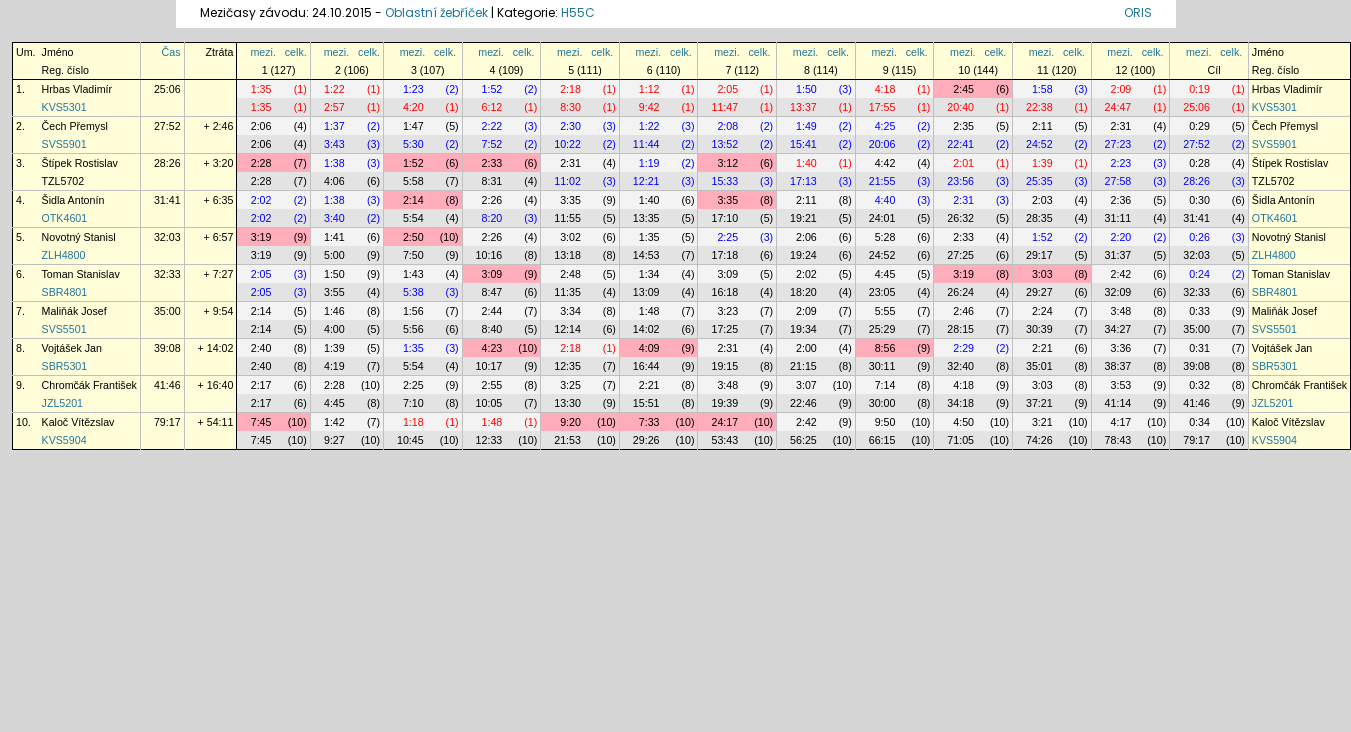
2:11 (1042, 126)
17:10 (724, 218)
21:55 (882, 181)
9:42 (649, 107)
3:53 (1121, 385)
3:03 (1042, 274)
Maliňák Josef (74, 311)
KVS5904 (64, 440)
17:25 (724, 329)
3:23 (727, 311)
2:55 (492, 385)
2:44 (492, 311)
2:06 (261, 126)
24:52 (1039, 144)
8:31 (492, 181)
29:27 (1039, 292)
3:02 (570, 237)
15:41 (803, 144)
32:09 (1118, 292)
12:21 (646, 181)
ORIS (1138, 12)
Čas (171, 52)
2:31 (1121, 126)
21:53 (567, 440)
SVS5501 (64, 329)
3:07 (806, 385)
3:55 (334, 292)
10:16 (489, 255)
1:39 (1042, 163)
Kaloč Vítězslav (78, 422)
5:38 (413, 292)
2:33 (492, 163)
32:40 (960, 366)
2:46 (963, 311)
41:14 (1118, 403)
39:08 (167, 348)
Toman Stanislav (81, 274)
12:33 (489, 440)
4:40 (885, 200)
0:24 (1199, 274)
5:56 (413, 329)
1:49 (806, 126)
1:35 (261, 89)
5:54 (413, 218)
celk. (296, 52)
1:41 (334, 237)
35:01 (1039, 366)
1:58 (1042, 89)
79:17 (167, 422)
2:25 (727, 237)
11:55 (567, 218)
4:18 (885, 89)
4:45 (885, 274)
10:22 (567, 144)
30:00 (882, 403)
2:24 (1042, 311)
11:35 (567, 292)
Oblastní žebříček (436, 12)
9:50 (885, 422)
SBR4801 (65, 292)
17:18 (724, 255)
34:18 (960, 403)
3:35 (570, 200)
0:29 (1199, 126)
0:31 (1199, 348)
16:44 (646, 366)
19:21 (803, 218)
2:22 (492, 126)
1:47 (413, 126)
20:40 (960, 107)
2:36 (1121, 200)
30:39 (1039, 329)
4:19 (334, 366)
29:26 (646, 440)
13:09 (646, 292)
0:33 (1199, 311)
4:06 (334, 181)
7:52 (492, 144)
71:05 (960, 440)
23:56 (960, 181)
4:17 (1121, 422)
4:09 (649, 348)
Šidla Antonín (73, 200)
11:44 (646, 144)
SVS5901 (64, 144)
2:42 (1121, 274)
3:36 (1121, 348)
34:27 (1118, 329)
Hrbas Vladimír (77, 89)
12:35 (567, 366)
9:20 (570, 422)
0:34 (1199, 422)
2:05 (727, 89)
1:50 (806, 89)
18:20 (803, 292)
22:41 (960, 144)
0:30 (1199, 200)
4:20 (413, 107)
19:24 (803, 255)
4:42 (885, 163)
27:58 (1118, 181)
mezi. (262, 52)
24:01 (882, 218)
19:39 (724, 403)
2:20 (1121, 237)
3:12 (727, 163)
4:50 (963, 422)
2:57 (334, 107)
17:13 (803, 181)
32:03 (167, 237)
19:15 (724, 366)
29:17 (1039, 255)
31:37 (1118, 255)
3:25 (570, 385)
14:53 (646, 255)
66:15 (882, 440)
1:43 (413, 274)
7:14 (885, 385)
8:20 (492, 218)
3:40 (334, 218)
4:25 (885, 126)
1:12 (649, 89)
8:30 (570, 107)
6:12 (492, 107)
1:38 (334, 163)
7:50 (413, 255)
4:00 (334, 329)
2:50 (413, 237)
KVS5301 (64, 107)
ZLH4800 (64, 255)
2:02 (261, 200)
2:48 (570, 274)
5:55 (885, 311)
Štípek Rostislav (80, 163)
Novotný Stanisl (79, 237)
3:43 (334, 144)
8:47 (492, 292)
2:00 (806, 348)
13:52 (724, 144)
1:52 (492, 89)
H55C (578, 12)
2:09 (1121, 89)
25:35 (1039, 181)
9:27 (334, 440)
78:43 (1118, 440)
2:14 (413, 200)
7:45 (261, 422)
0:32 (1199, 385)
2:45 (963, 89)
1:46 (334, 311)
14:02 (646, 329)
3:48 (1121, 311)
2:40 (261, 348)
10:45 (410, 440)
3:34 (570, 311)
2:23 (1121, 163)
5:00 (334, 255)
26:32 (960, 218)
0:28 (1199, 163)
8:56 (885, 348)
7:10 (413, 403)
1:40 (806, 163)
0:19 (1199, 89)
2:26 (492, 200)
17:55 (882, 107)
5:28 (885, 237)
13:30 (567, 403)
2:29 (963, 348)
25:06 (167, 89)
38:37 (1118, 366)
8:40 (492, 329)
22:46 (803, 403)
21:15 (803, 366)
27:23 (1118, 144)
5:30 (413, 144)
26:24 (960, 292)
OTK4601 (65, 218)
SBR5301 (65, 366)
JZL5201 (62, 403)
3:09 (492, 274)
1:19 (649, 163)
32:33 (167, 274)
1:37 (334, 126)
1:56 (413, 311)
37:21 (1039, 403)
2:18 (570, 89)
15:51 (646, 403)
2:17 (261, 385)
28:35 (1039, 218)
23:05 (882, 292)
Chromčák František (89, 385)
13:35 (646, 218)
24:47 (1118, 107)
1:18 (413, 422)
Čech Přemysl (75, 126)
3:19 (261, 237)
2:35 (963, 126)
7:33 (649, 422)
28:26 (167, 163)
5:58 (413, 181)
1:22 (334, 89)
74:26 (1039, 440)
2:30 (570, 126)
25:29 (882, 329)
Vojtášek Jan (72, 348)
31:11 (1118, 218)
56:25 (803, 440)
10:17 (489, 366)
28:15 (960, 329)
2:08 (727, 126)
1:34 (649, 274)
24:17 (724, 422)
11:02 (567, 181)
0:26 (1199, 237)
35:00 (167, 311)
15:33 (724, 181)
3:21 (1042, 422)
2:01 (963, 163)
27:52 (167, 126)
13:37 (803, 107)
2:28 (261, 163)
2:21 (1042, 348)
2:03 (1042, 200)
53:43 (724, 440)
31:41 (167, 200)
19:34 (803, 329)
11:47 (724, 107)
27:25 (960, 255)
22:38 (1039, 107)
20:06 (882, 144)
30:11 (882, 366)
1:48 (649, 311)
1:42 (334, 422)
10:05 (489, 403)
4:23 (492, 348)
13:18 (567, 255)
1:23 (413, 89)
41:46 (167, 385)
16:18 (724, 292)
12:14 (567, 329)
